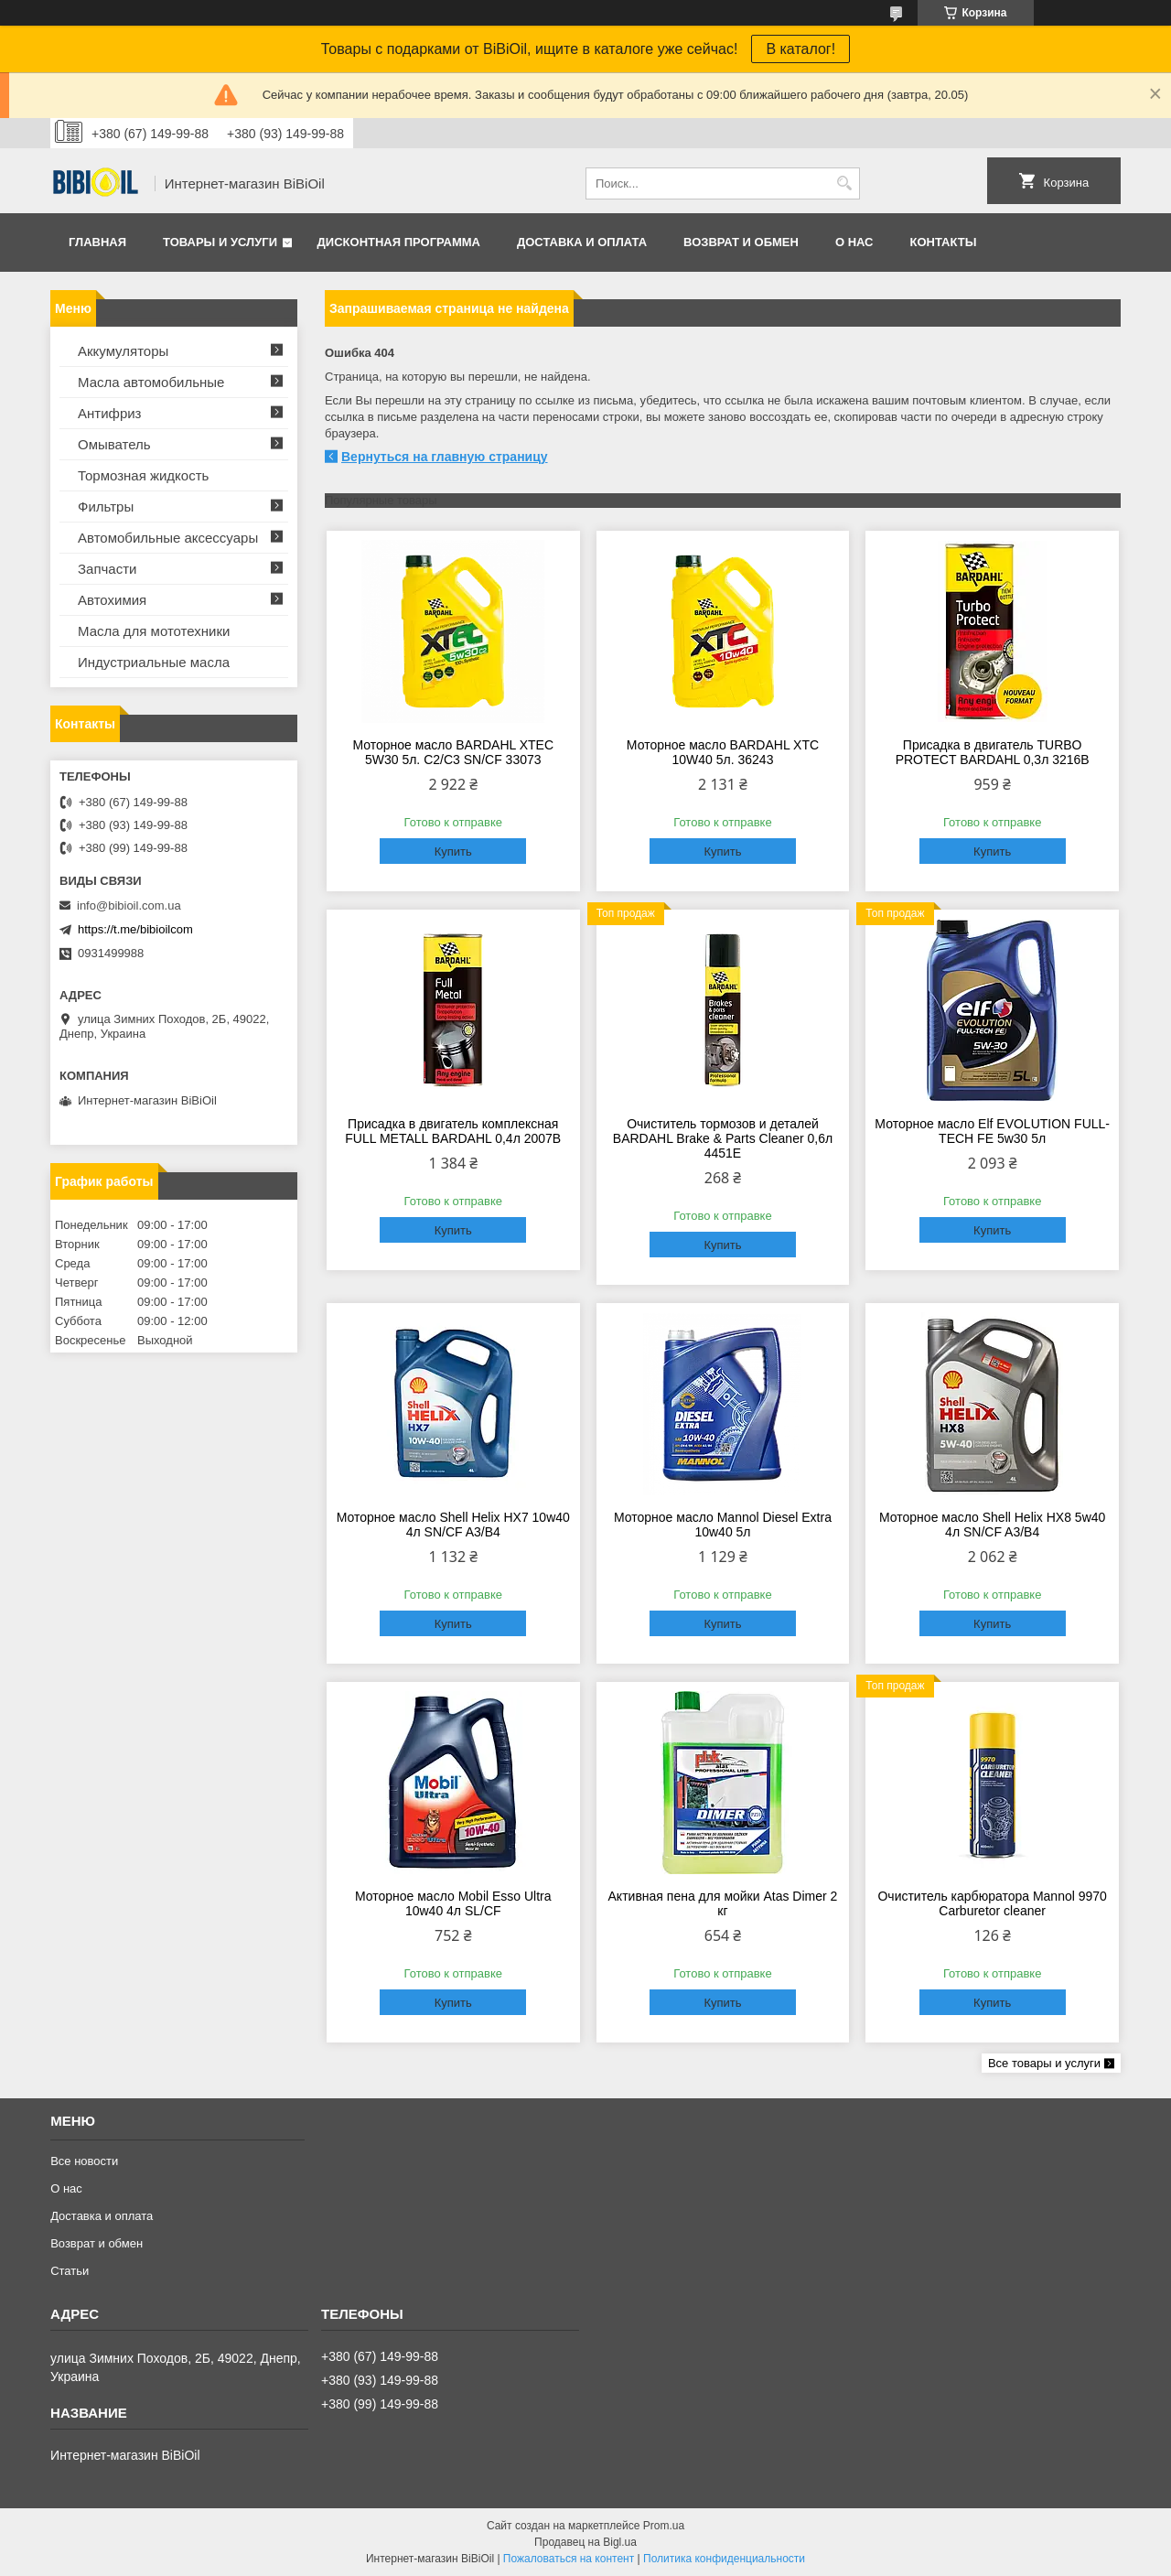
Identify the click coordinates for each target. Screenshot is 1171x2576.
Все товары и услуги (1044, 2063)
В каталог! (800, 49)
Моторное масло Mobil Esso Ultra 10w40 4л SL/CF (453, 1903)
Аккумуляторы (123, 351)
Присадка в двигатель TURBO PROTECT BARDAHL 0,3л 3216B (993, 752)
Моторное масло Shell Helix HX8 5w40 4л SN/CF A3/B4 (992, 1524)
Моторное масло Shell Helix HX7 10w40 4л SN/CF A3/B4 (453, 1524)
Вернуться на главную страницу (444, 456)
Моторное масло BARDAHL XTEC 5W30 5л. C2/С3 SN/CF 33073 (452, 752)
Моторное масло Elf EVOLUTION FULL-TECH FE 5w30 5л (992, 1131)
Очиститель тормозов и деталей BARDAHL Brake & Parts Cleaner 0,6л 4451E (723, 1138)
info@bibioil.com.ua (129, 905)
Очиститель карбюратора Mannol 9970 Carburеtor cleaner (991, 1903)
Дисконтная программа (398, 242)
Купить (453, 851)
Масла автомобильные (151, 382)
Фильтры (106, 506)
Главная (97, 242)
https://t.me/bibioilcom (135, 929)
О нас (854, 242)
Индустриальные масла (154, 662)
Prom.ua (663, 2525)
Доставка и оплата (582, 242)
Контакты (942, 242)
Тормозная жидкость (143, 475)
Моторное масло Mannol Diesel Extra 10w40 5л (723, 1524)
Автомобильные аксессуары (168, 537)
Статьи (69, 2271)
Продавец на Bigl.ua (585, 2542)
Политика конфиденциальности (724, 2558)
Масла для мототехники (154, 631)
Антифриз (109, 413)
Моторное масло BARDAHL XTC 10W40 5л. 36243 (723, 752)
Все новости (84, 2161)
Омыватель (114, 444)
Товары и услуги (220, 242)
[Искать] (844, 183)
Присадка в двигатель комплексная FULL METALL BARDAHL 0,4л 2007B (453, 1131)
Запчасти (107, 569)
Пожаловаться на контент (568, 2558)
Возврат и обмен (741, 242)
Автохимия (112, 600)
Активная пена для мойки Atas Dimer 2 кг (723, 1903)
